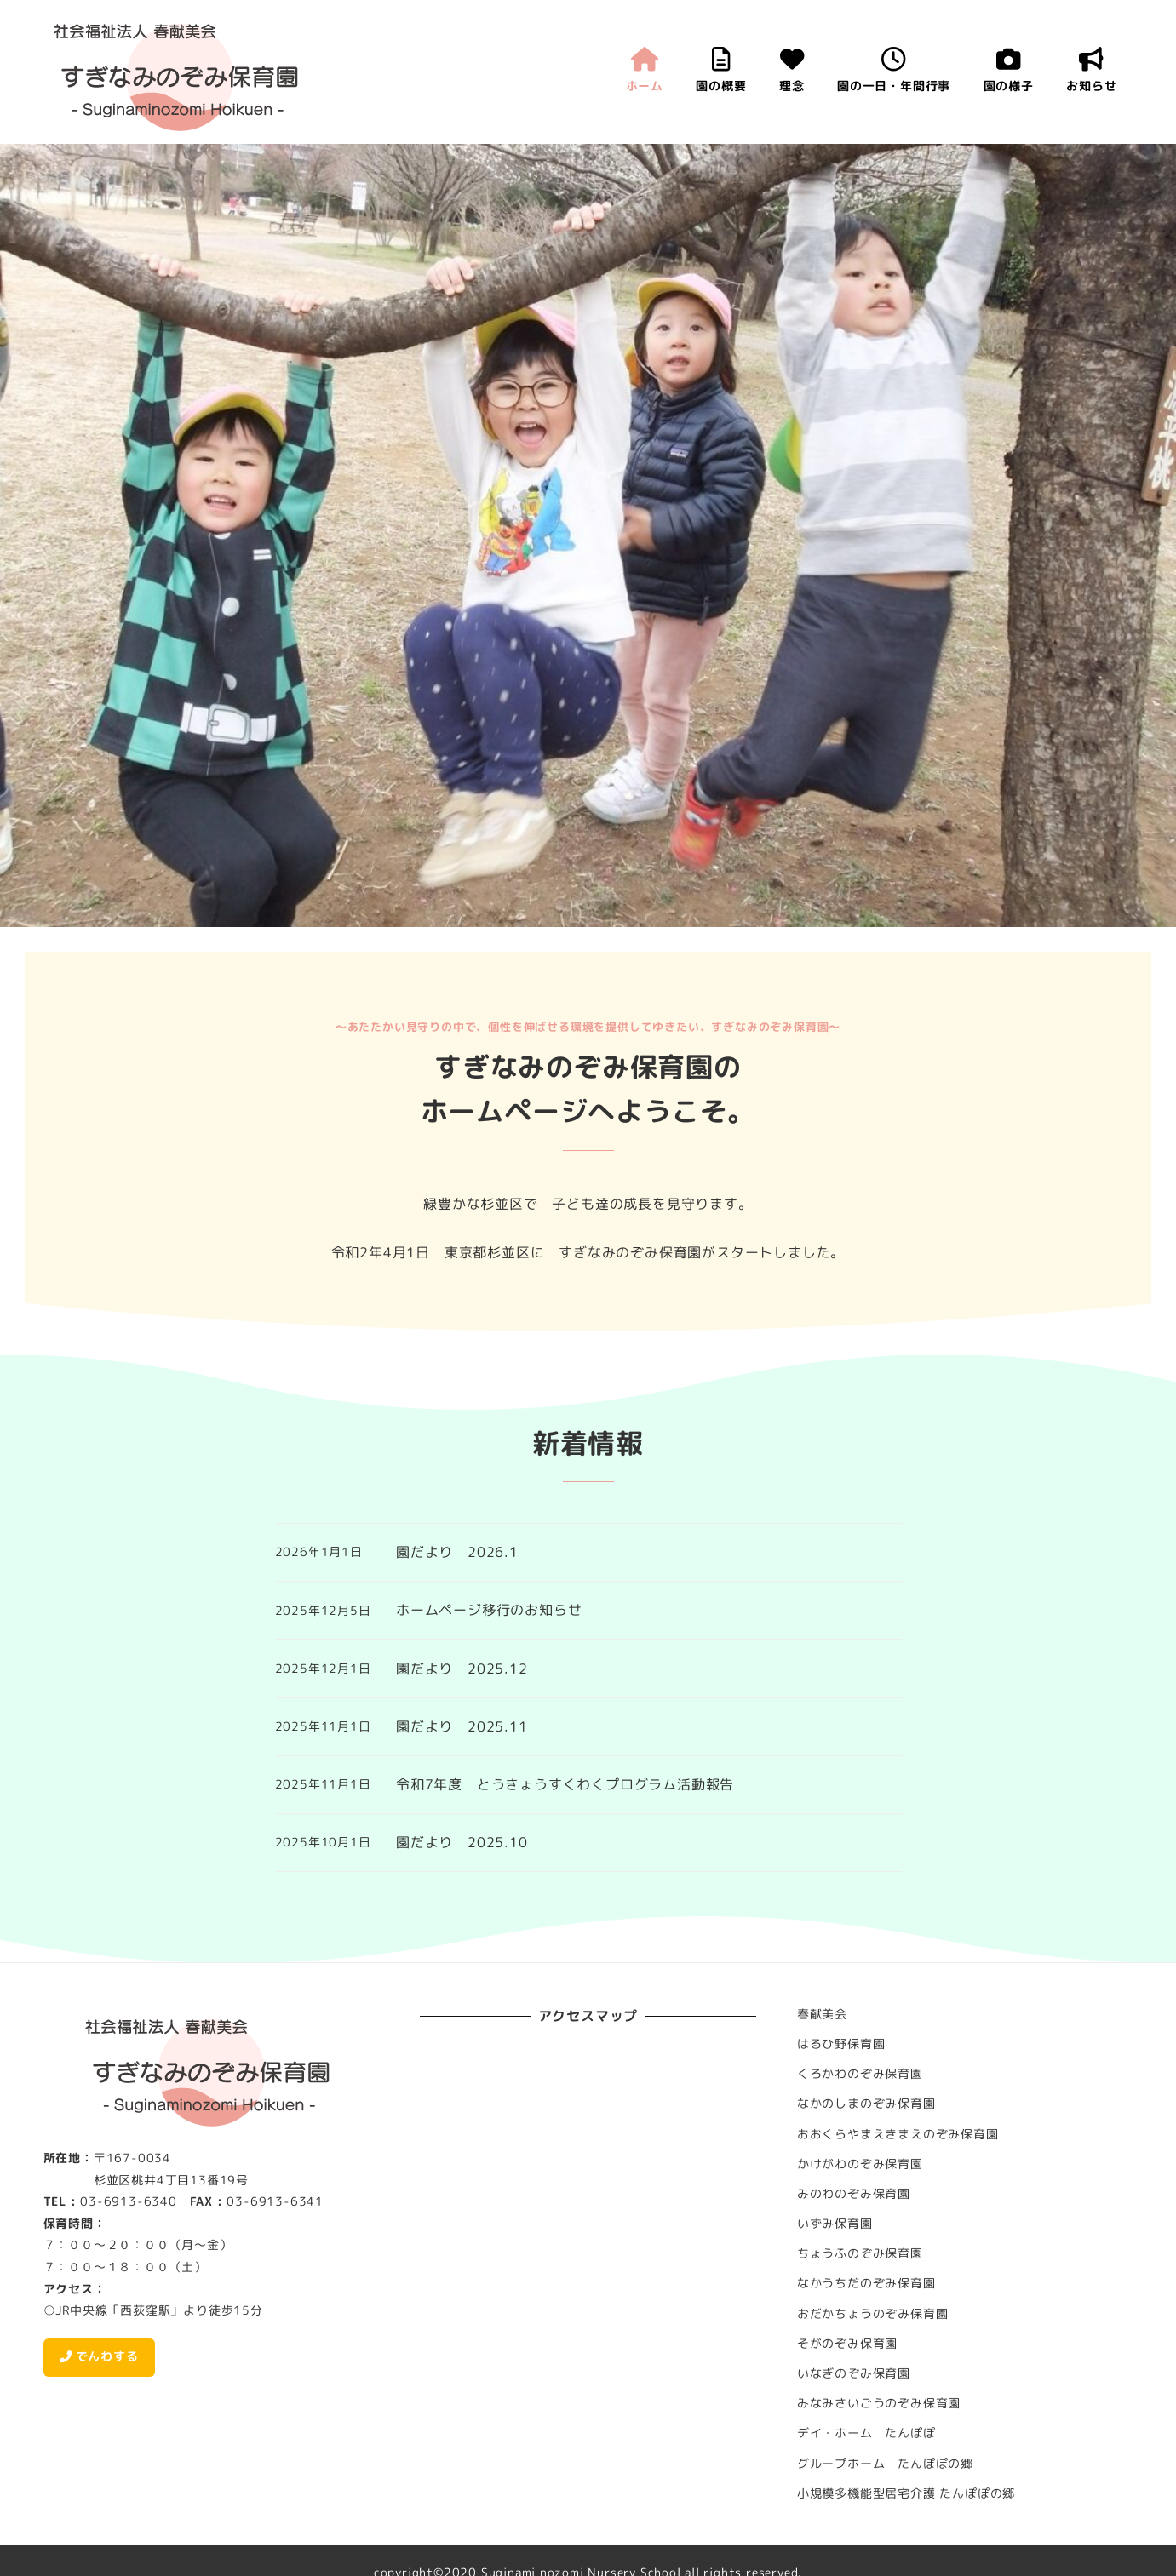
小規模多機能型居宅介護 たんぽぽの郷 (906, 2493)
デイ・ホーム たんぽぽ (866, 2432)
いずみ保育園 (835, 2223)
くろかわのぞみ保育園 (860, 2073)
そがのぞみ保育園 (847, 2343)
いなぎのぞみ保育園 (853, 2373)
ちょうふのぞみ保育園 (860, 2253)
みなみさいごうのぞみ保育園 (879, 2403)
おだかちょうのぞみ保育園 (873, 2313)
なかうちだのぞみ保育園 (866, 2283)
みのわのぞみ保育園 (853, 2193)
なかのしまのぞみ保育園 (866, 2103)
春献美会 (822, 2014)
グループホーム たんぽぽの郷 (885, 2463)
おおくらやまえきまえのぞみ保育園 (898, 2134)
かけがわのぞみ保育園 (860, 2163)
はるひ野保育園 (841, 2043)
